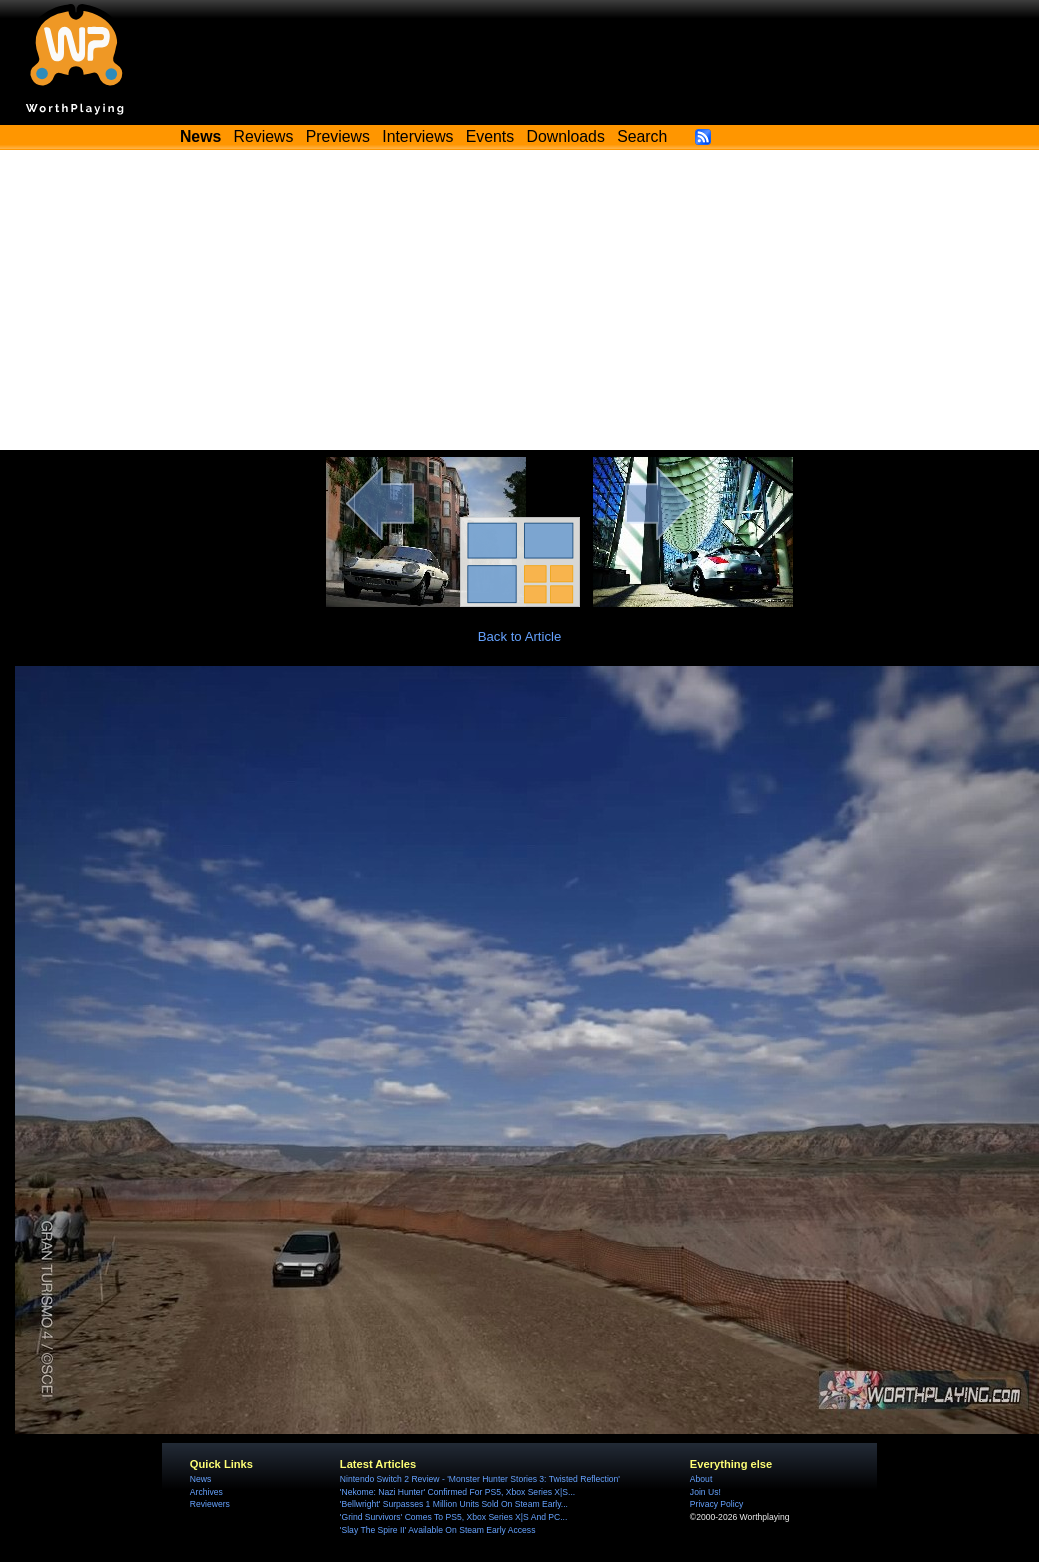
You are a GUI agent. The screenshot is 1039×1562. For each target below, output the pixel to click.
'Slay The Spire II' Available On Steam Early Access (438, 1530)
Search (642, 136)
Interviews (417, 136)
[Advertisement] (520, 300)
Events (490, 136)
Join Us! (705, 1492)
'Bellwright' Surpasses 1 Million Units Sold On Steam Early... (454, 1504)
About (701, 1479)
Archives (206, 1492)
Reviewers (210, 1504)
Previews (338, 136)
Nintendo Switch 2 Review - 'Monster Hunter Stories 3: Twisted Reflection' (480, 1479)
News (200, 1479)
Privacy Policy (716, 1504)
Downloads (566, 136)
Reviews (264, 136)
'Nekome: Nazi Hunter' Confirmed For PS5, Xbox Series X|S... (457, 1492)
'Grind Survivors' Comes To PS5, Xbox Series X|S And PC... (454, 1517)
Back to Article (520, 636)
